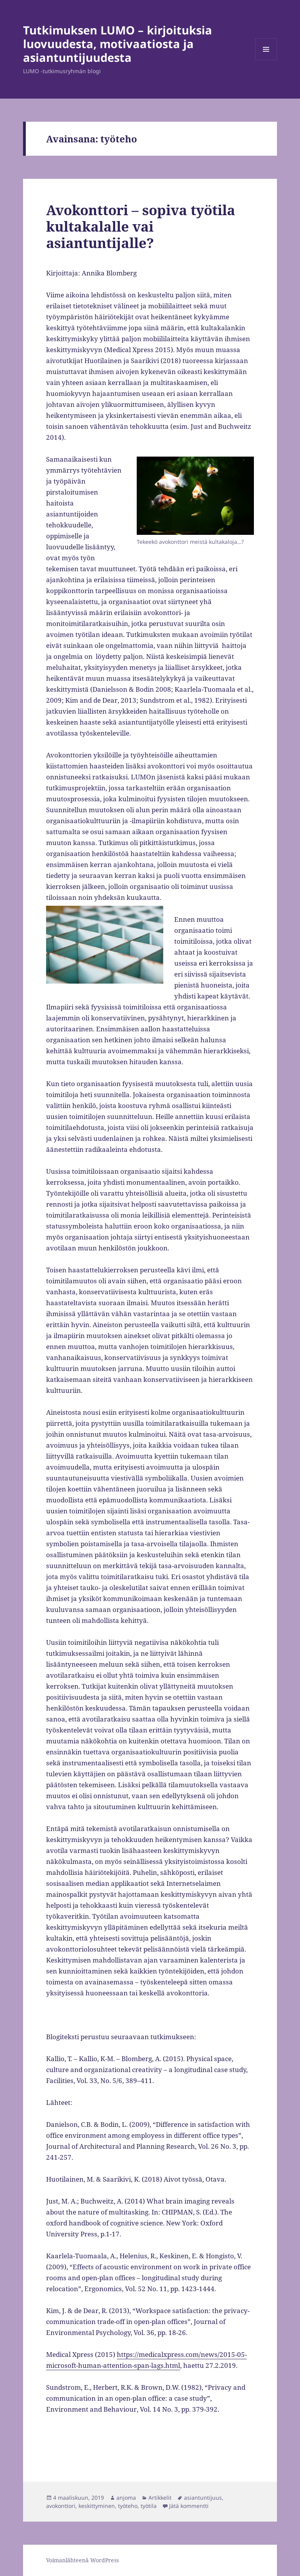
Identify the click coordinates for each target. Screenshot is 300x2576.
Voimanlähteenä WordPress (82, 2560)
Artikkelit (159, 2497)
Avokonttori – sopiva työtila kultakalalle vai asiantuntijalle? (140, 226)
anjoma (126, 2497)
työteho (128, 2505)
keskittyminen (97, 2505)
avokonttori (60, 2505)
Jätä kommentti (189, 2505)
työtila (149, 2505)
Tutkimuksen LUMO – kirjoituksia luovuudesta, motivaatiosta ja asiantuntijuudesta (117, 43)
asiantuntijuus (203, 2497)
